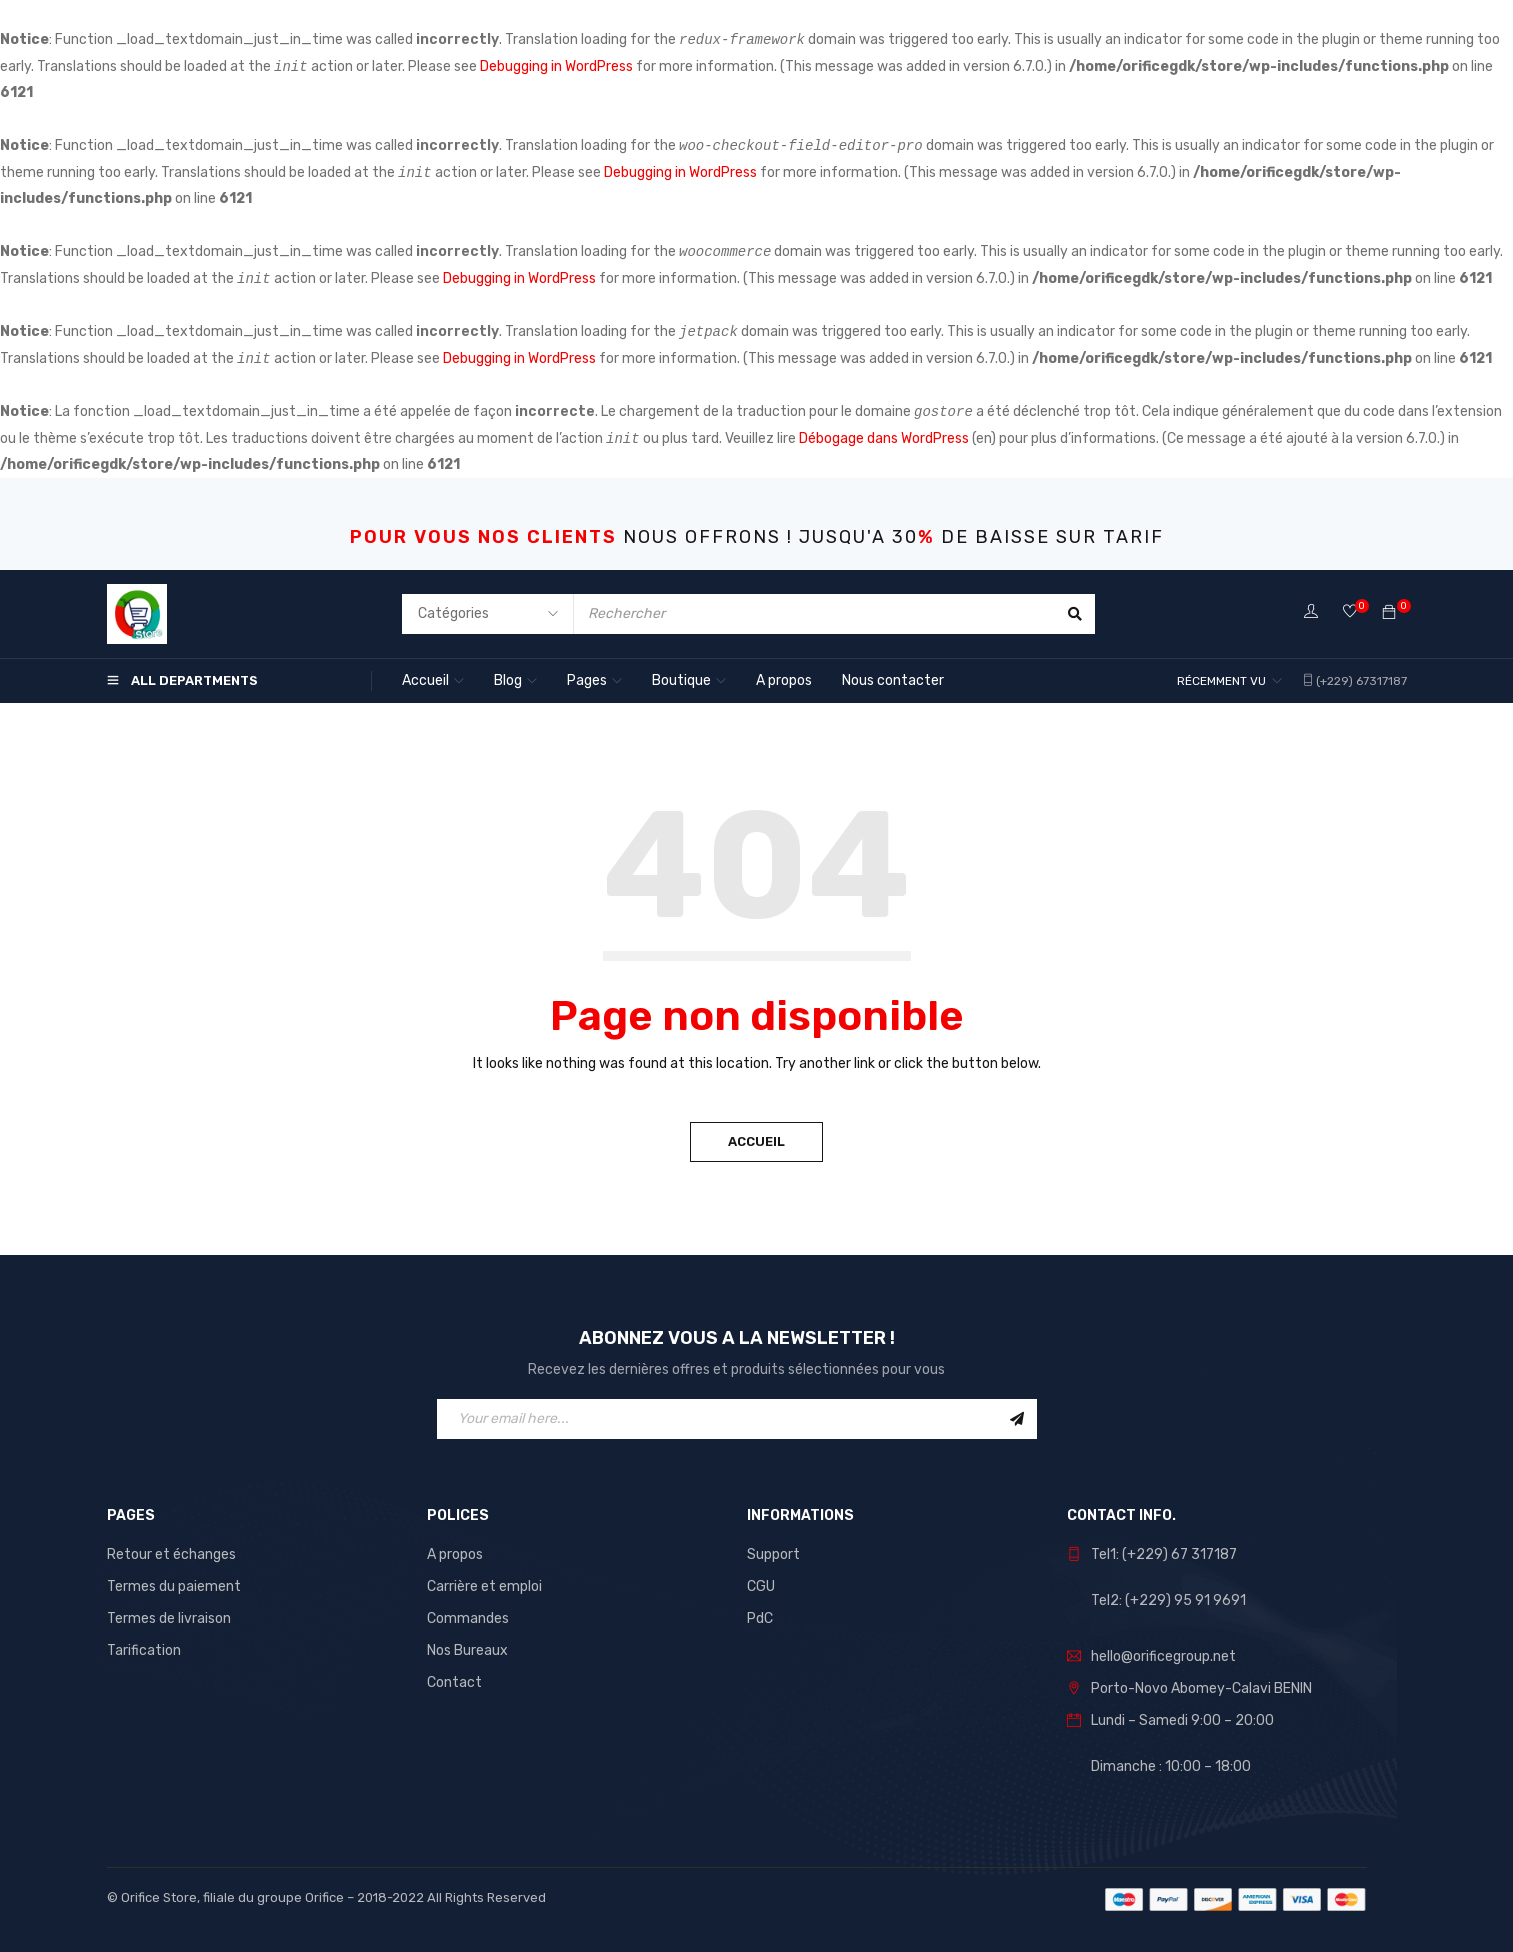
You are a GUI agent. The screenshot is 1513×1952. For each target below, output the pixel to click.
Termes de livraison (169, 1618)
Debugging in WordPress (556, 66)
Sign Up (1017, 1419)
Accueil (756, 1141)
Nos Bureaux (467, 1650)
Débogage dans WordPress (884, 438)
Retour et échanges (171, 1554)
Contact (454, 1682)
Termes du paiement (174, 1586)
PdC (760, 1618)
